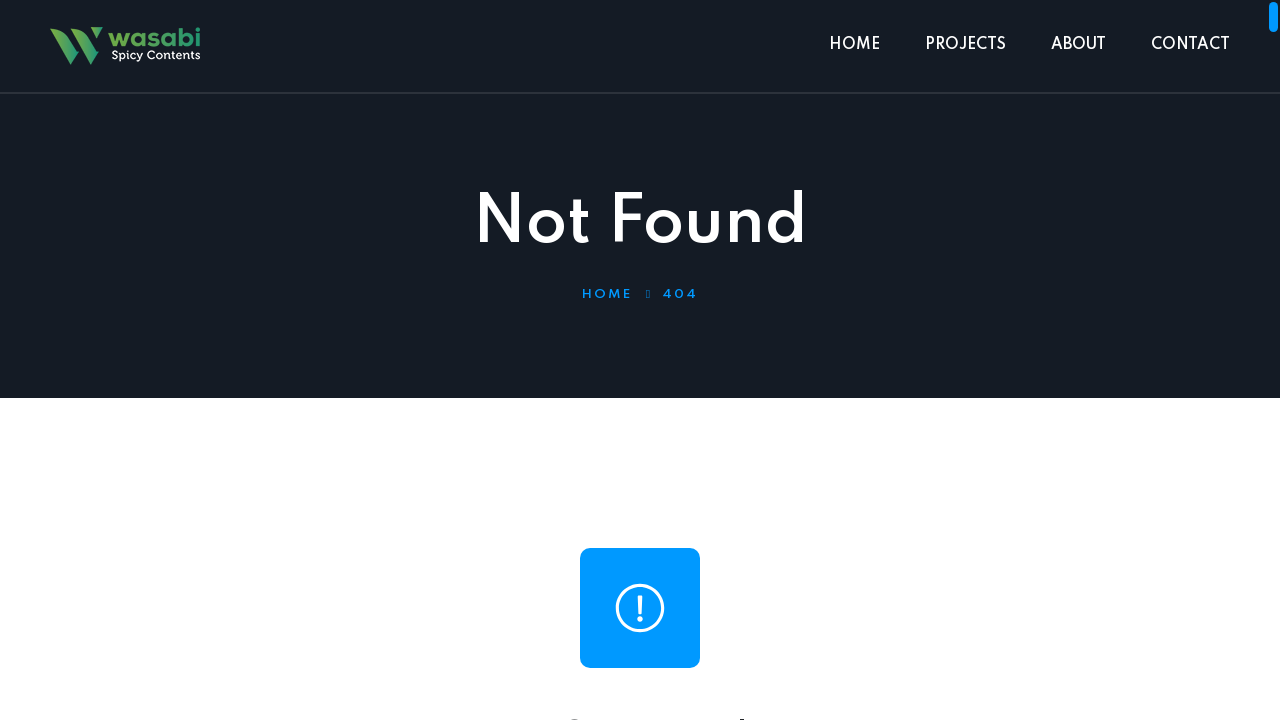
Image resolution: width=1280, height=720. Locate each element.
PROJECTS (965, 45)
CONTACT (1190, 45)
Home (607, 294)
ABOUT (1078, 45)
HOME (854, 45)
